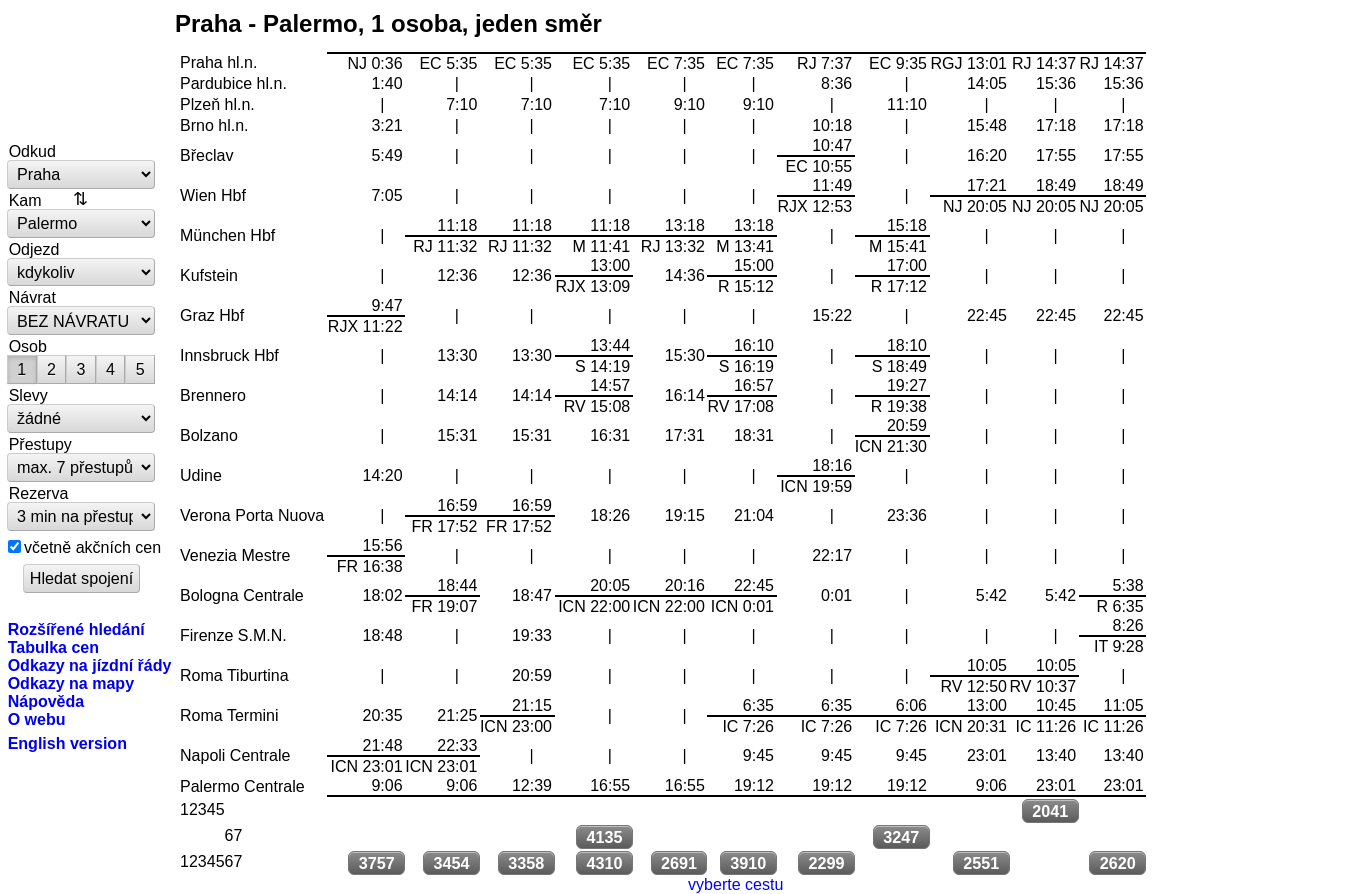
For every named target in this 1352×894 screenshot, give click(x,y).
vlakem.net (82, 72)
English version (67, 743)
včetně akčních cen (92, 547)
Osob (28, 346)
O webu (37, 719)
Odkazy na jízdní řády (90, 665)
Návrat (32, 297)
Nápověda (46, 701)
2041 (1050, 811)
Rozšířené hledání (76, 629)
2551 (981, 863)
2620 (1118, 863)
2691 (679, 863)
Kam (25, 200)
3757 (377, 863)
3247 (901, 837)
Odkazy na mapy (71, 683)
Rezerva (39, 493)
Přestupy (40, 444)
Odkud (32, 151)
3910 (748, 863)
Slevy (28, 395)
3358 (526, 863)
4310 (604, 863)
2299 (826, 863)
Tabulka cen (53, 647)
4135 (604, 837)
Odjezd (34, 249)
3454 (451, 863)
